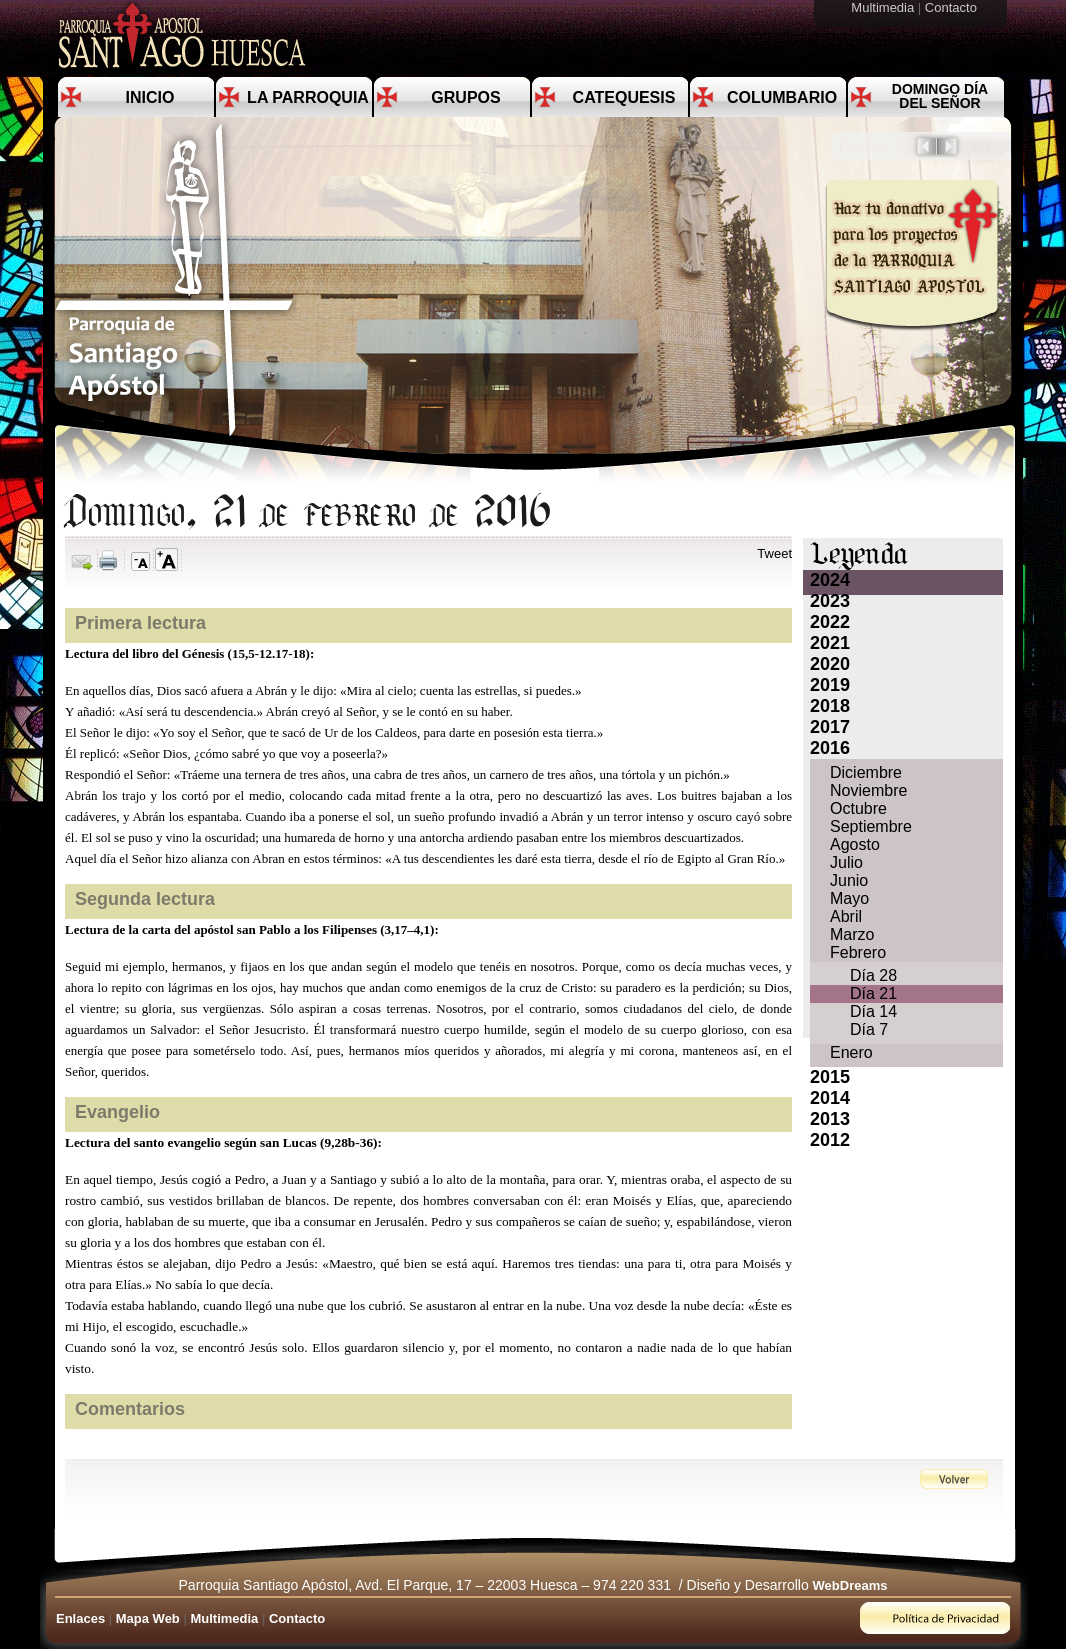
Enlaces (80, 1618)
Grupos (465, 97)
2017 (830, 727)
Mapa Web (148, 1618)
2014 (830, 1098)
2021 (830, 643)
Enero (851, 1052)
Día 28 (873, 975)
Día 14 (873, 1011)
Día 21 (873, 993)
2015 (830, 1077)
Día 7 (869, 1029)
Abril (846, 916)
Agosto (855, 844)
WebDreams (850, 1585)
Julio (846, 862)
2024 (830, 580)
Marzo (852, 934)
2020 (830, 664)
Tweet (774, 553)
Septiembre (871, 826)
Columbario (782, 97)
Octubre (858, 808)
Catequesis (624, 97)
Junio (849, 880)
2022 (830, 622)
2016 (830, 748)
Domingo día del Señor (940, 96)
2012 (830, 1140)
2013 (830, 1119)
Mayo (849, 898)
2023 (830, 601)
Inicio (150, 97)
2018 (830, 706)
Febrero (858, 952)
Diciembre (866, 772)
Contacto (953, 7)
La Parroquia (308, 97)
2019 (830, 685)
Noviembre (868, 790)
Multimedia (884, 7)
